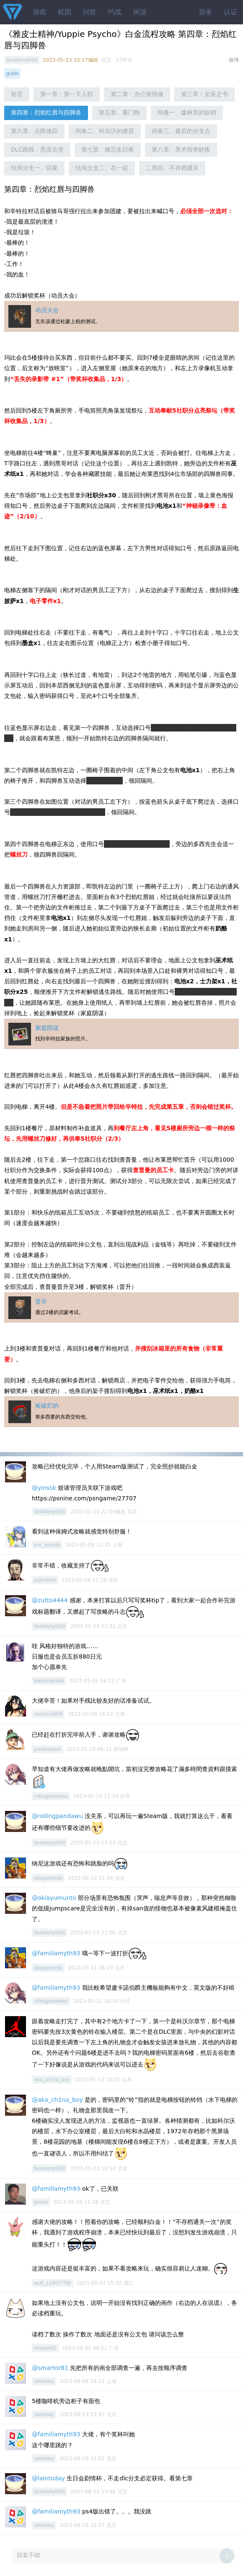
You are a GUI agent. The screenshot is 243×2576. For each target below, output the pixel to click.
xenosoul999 (48, 1714)
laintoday (44, 2381)
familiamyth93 (21, 60)
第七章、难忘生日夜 (107, 149)
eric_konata (47, 1545)
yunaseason (47, 1749)
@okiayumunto (54, 1897)
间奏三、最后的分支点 (181, 131)
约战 (115, 12)
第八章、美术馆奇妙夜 (181, 149)
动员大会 (47, 310)
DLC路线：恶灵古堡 (37, 149)
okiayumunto (48, 1878)
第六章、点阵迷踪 (34, 131)
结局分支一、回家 (34, 168)
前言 (17, 94)
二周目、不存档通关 (172, 168)
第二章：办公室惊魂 (137, 94)
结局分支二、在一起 (101, 168)
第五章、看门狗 (119, 112)
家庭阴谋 (47, 1027)
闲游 (140, 12)
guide (12, 73)
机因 (64, 12)
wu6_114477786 (52, 2283)
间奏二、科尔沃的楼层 (104, 131)
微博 (234, 60)
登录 (205, 12)
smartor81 (45, 2348)
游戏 (39, 12)
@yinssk (44, 1487)
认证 (230, 12)
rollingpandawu (51, 1796)
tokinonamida (49, 1681)
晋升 (41, 1301)
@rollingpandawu (57, 1816)
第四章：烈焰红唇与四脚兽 (46, 112)
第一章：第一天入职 (66, 94)
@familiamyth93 (56, 1953)
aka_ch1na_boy (52, 2079)
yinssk (41, 2202)
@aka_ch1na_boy (57, 2099)
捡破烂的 (47, 1405)
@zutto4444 (49, 1600)
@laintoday (48, 2478)
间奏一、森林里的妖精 (187, 112)
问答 (89, 12)
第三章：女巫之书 (204, 94)
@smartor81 (50, 2367)
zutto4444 (45, 1580)
